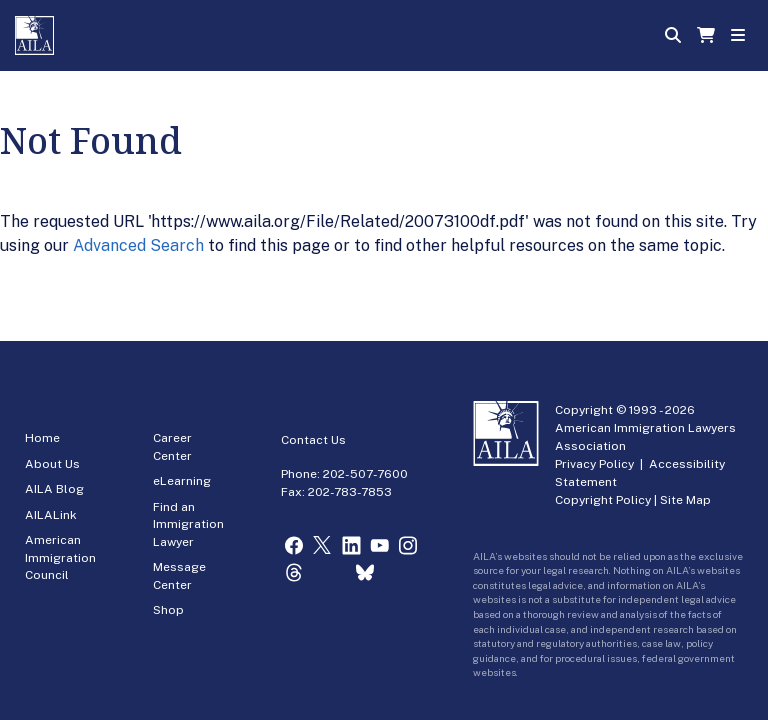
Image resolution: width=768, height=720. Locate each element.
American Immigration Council (60, 557)
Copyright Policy (603, 500)
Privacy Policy (594, 464)
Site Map (685, 500)
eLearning (182, 481)
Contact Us (313, 440)
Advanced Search (138, 245)
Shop (168, 610)
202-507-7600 (365, 474)
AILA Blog (54, 489)
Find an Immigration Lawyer (188, 524)
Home (42, 438)
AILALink (51, 515)
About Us (52, 464)
